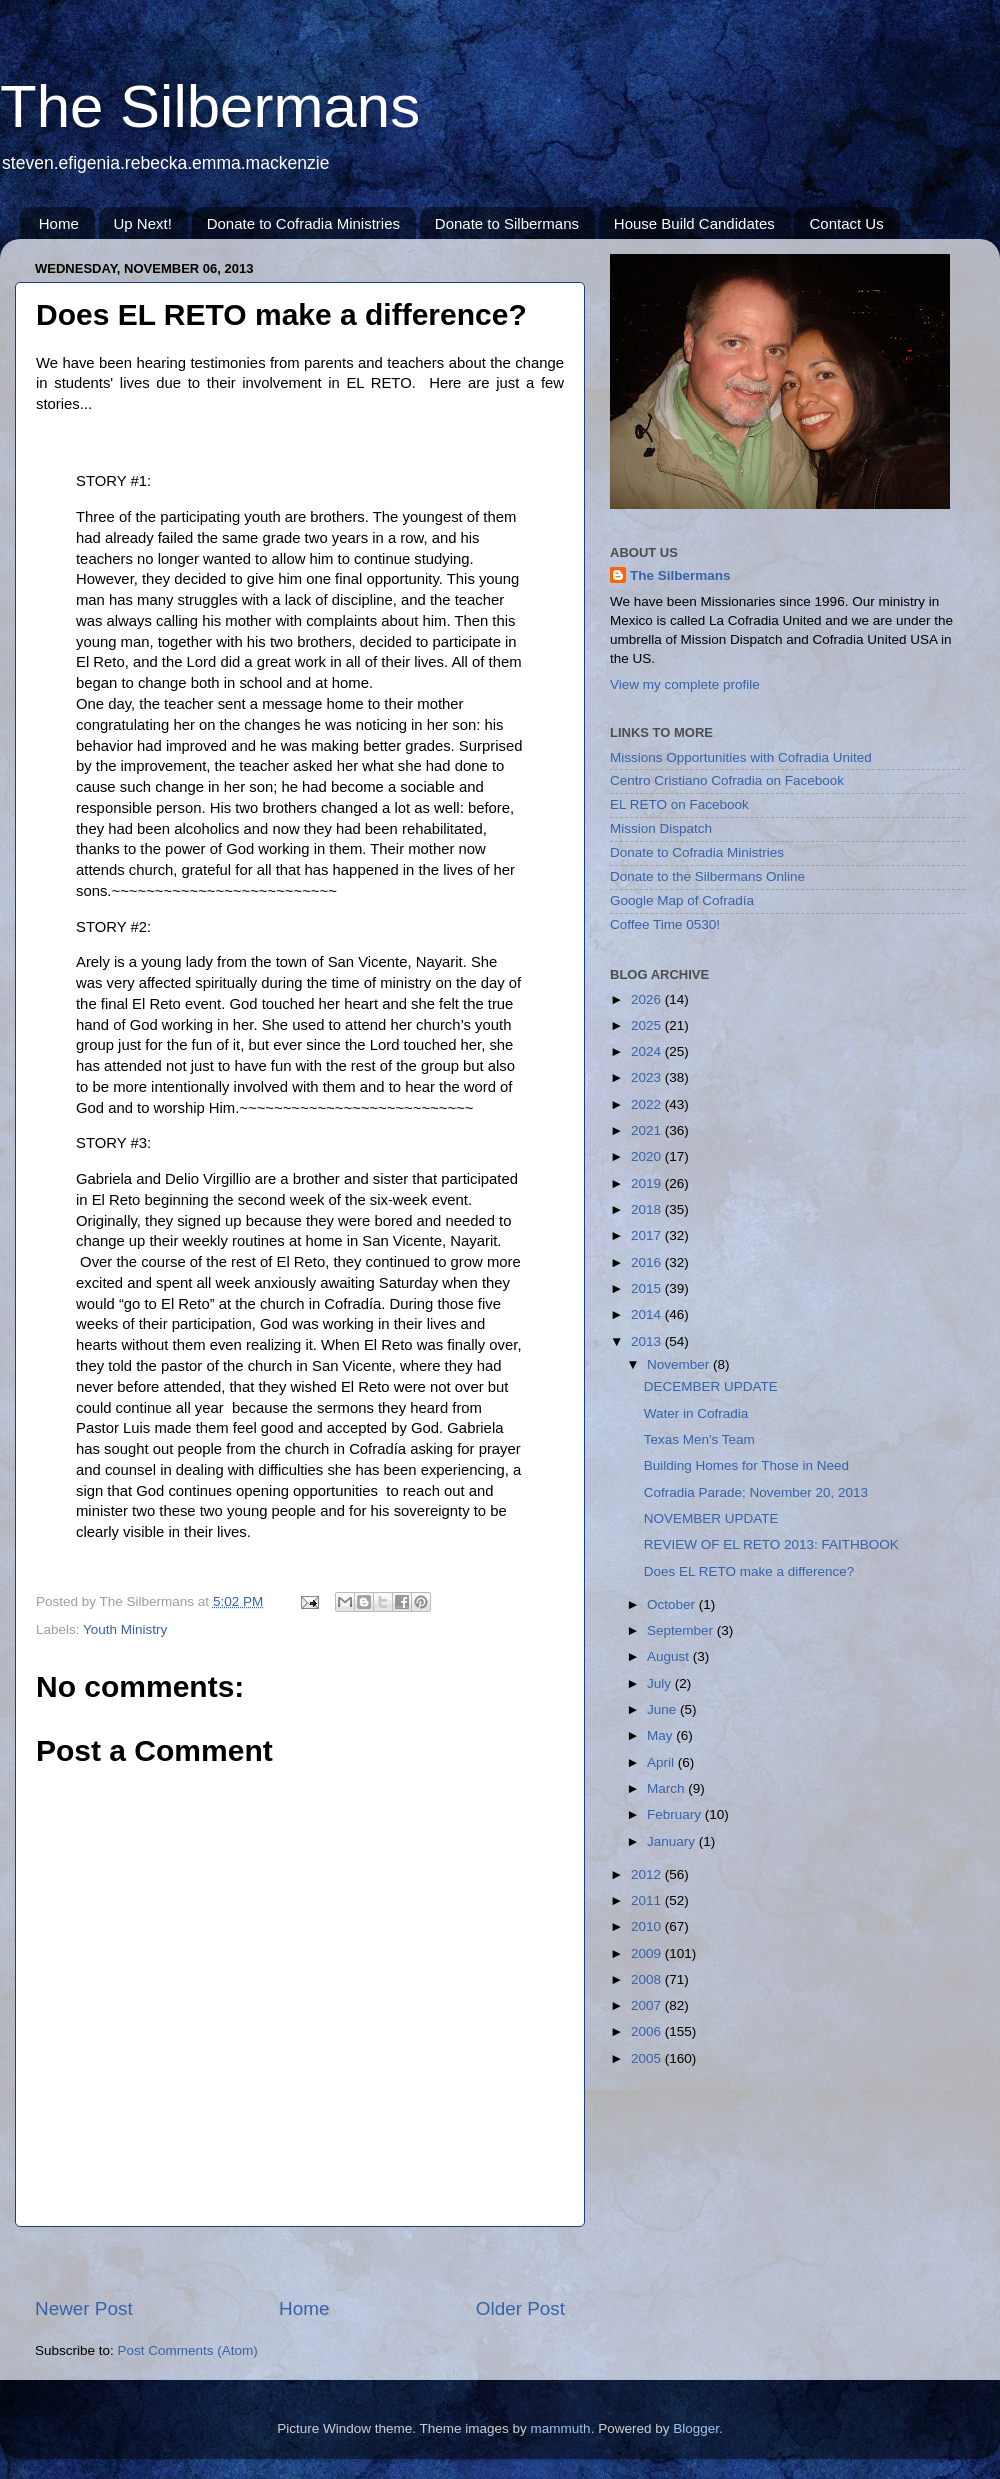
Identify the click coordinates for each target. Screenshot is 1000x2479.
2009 (648, 1953)
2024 (648, 1051)
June (663, 1709)
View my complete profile (685, 684)
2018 (648, 1209)
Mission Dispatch (661, 828)
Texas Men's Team (699, 1439)
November (680, 1364)
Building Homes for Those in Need (746, 1465)
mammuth (561, 2428)
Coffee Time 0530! (665, 924)
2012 (648, 1874)
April (662, 1762)
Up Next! (143, 223)
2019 (648, 1183)
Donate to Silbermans (507, 223)
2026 (648, 999)
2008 (648, 1979)
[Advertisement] (300, 2261)
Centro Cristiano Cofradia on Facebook (727, 780)
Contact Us (846, 223)
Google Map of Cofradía (682, 900)
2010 (648, 1926)
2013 (648, 1341)
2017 (648, 1235)
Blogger (696, 2428)
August (670, 1656)
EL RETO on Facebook (679, 804)
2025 (648, 1025)
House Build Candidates (694, 223)
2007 (648, 2005)
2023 (648, 1077)
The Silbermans (210, 106)
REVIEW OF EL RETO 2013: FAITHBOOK (771, 1544)
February (676, 1814)
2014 (648, 1314)
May (661, 1735)
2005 (648, 2058)
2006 (648, 2031)
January (673, 1841)
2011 (648, 1900)
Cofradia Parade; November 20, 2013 (756, 1492)
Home (59, 223)
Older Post (520, 2308)
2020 (648, 1156)
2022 (648, 1104)
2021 (648, 1130)
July (661, 1683)
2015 (648, 1288)
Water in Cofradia (696, 1413)
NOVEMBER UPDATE (711, 1518)
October (673, 1604)
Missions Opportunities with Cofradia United (741, 757)
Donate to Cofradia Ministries (303, 223)
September (682, 1630)
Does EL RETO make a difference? (749, 1571)
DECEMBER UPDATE (711, 1386)
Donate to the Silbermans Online (707, 876)
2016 (648, 1262)
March (667, 1788)
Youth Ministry (125, 1629)
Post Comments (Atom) (188, 2350)
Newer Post (84, 2308)
